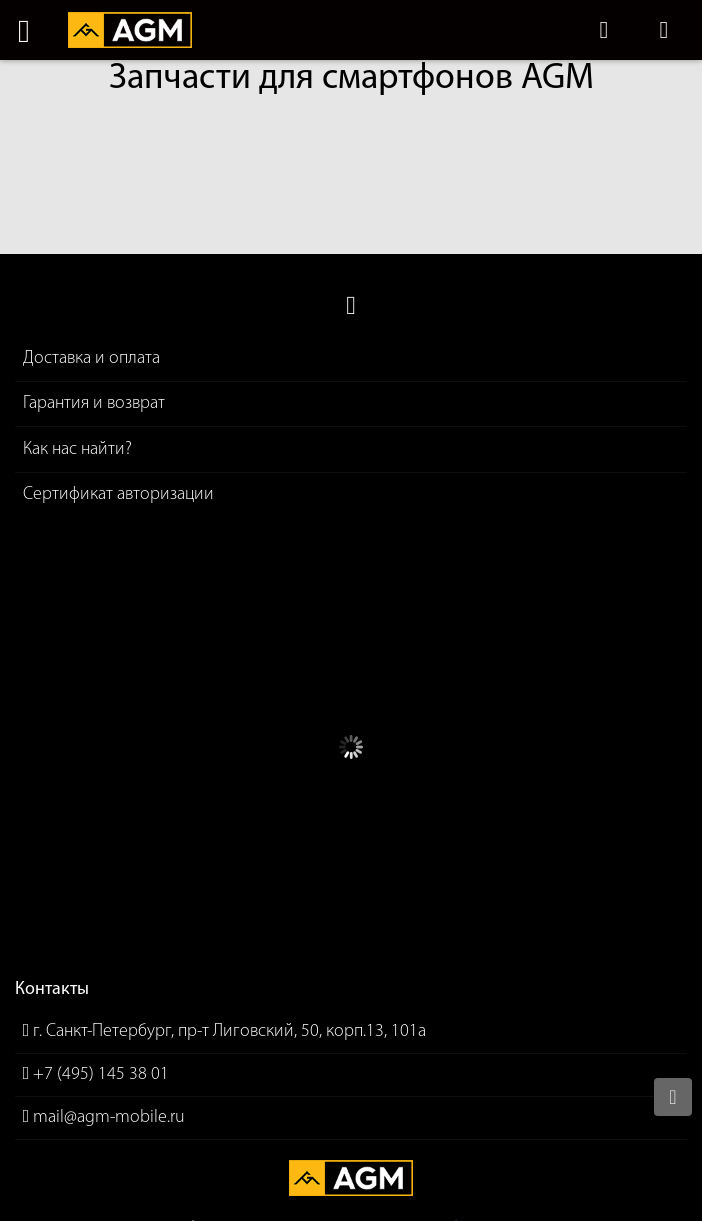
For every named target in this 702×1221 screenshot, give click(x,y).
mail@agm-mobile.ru (109, 1117)
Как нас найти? (77, 449)
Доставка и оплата (91, 358)
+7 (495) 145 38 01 (101, 1074)
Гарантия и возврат (94, 403)
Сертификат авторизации (118, 494)
